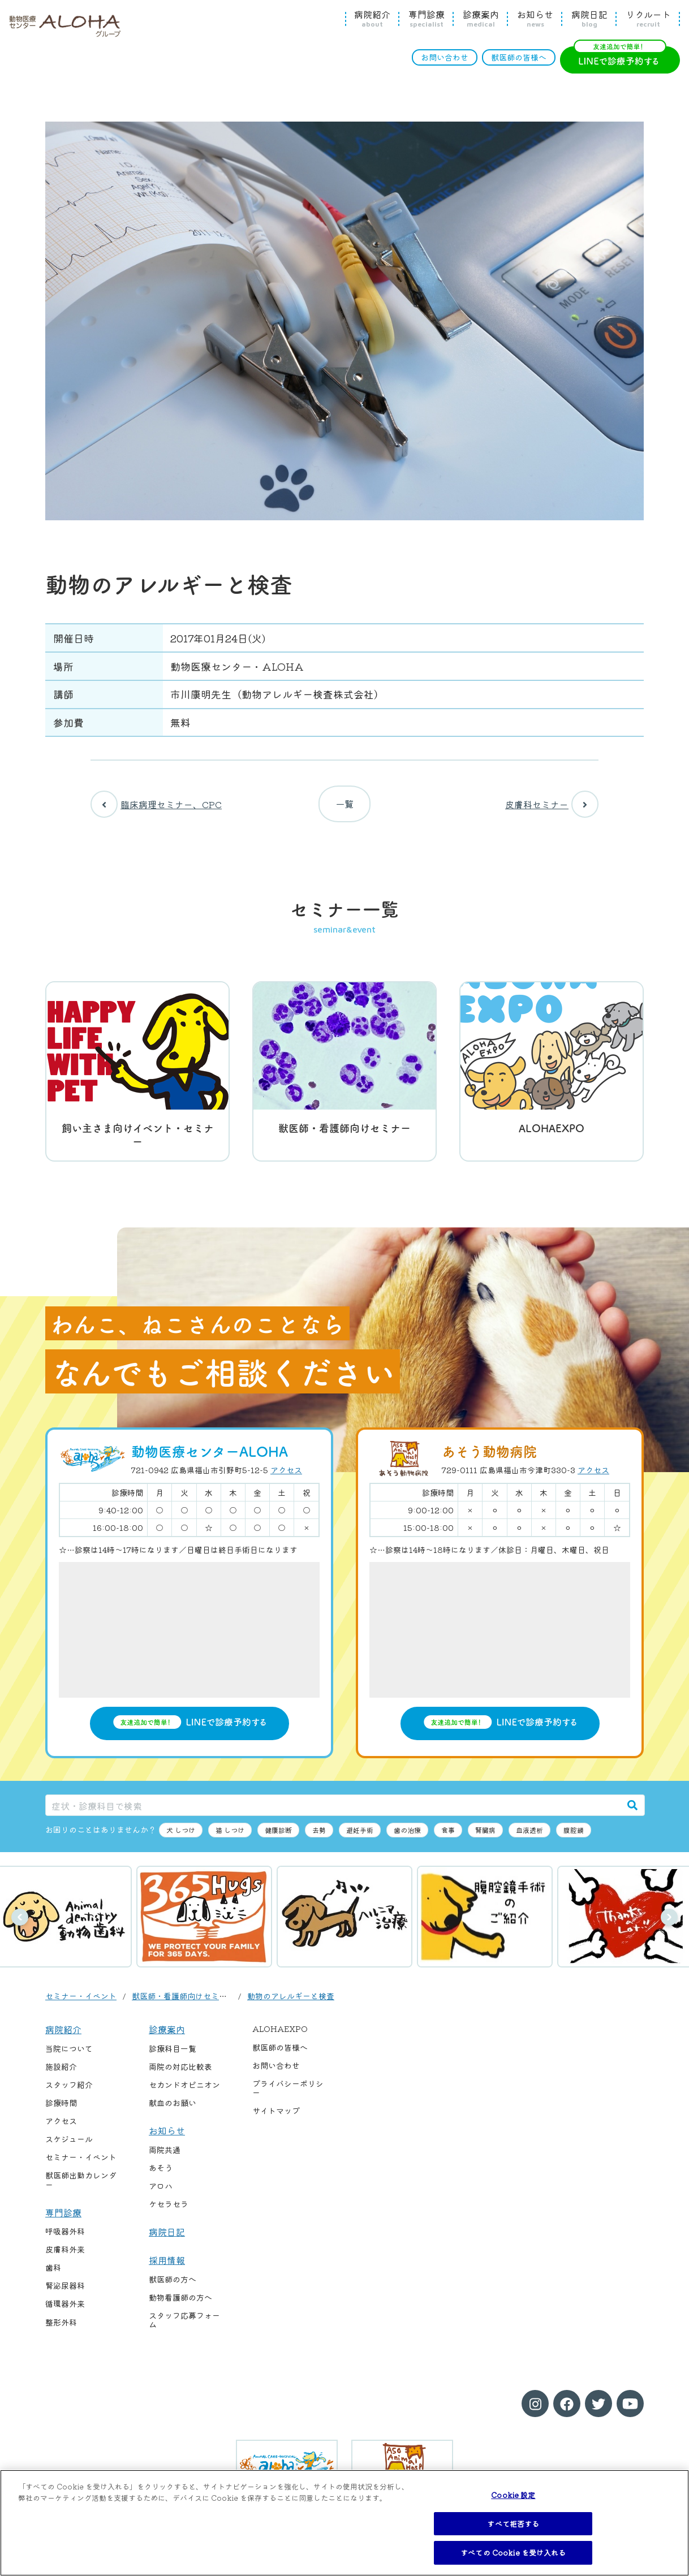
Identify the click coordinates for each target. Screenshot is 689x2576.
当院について (69, 2056)
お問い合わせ (444, 57)
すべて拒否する (513, 2523)
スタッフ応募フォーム (184, 2328)
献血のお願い (172, 2111)
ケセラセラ (168, 2212)
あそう (161, 2176)
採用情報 (167, 2268)
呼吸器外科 (65, 2239)
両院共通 (164, 2157)
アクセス (286, 1478)
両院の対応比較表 (180, 2075)
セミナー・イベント (81, 2004)
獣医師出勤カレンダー (81, 2188)
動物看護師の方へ (180, 2305)
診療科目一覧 (172, 2056)
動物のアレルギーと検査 (290, 2004)
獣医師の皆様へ (518, 57)
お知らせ (535, 18)
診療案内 (481, 18)
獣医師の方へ (172, 2287)
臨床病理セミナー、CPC (156, 808)
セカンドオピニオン (184, 2093)
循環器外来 (65, 2312)
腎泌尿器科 (65, 2293)
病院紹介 (372, 18)
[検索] (632, 1813)
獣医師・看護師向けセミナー (183, 2004)
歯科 (53, 2275)
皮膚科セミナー (551, 808)
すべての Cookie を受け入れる (513, 2552)
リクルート (648, 18)
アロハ (161, 2194)
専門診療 (426, 18)
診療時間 (61, 2111)
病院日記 (589, 18)
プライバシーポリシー (288, 2096)
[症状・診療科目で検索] (333, 1813)
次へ (669, 1925)
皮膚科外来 (65, 2257)
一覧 (344, 808)
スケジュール (69, 2147)
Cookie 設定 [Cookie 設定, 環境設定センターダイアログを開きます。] (513, 2494)
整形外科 (61, 2330)
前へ (19, 1925)
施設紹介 (61, 2075)
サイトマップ (276, 2119)
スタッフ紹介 (69, 2093)
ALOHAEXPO (280, 2037)
